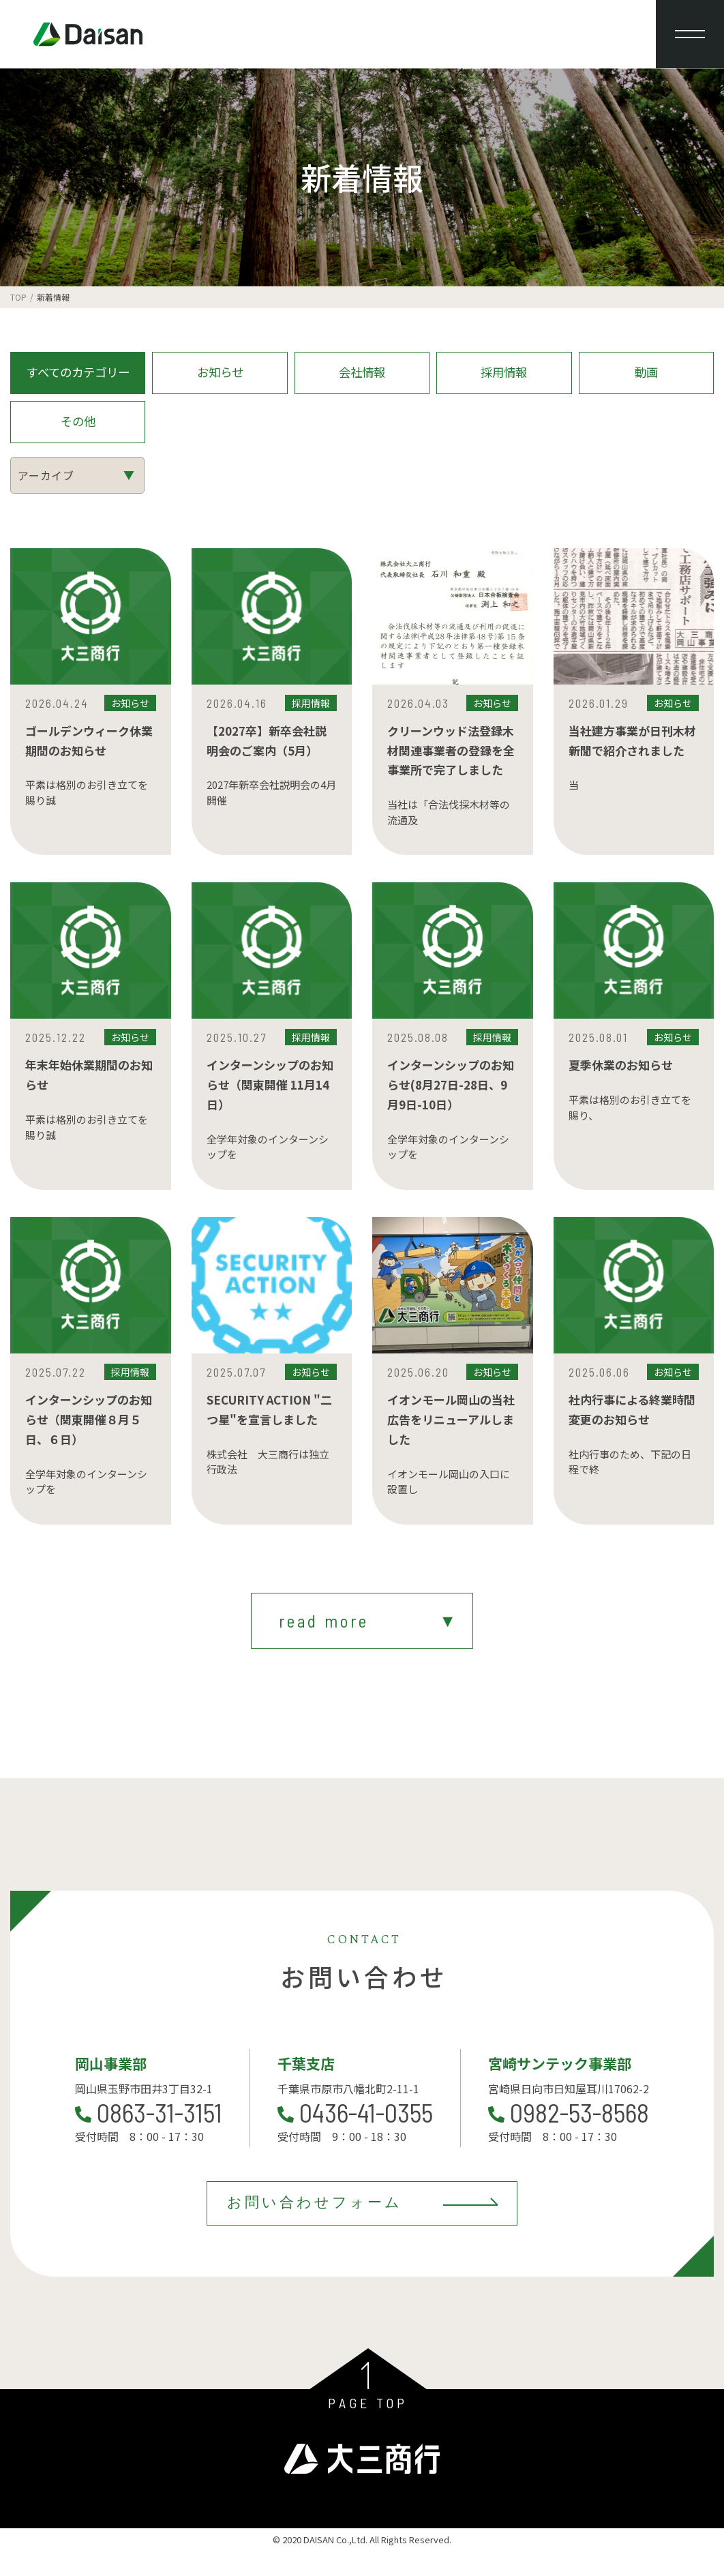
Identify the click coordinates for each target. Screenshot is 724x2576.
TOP (18, 297)
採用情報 (504, 376)
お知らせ (220, 376)
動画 (646, 376)
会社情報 (362, 376)
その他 (78, 432)
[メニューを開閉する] (690, 34)
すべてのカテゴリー (78, 376)
